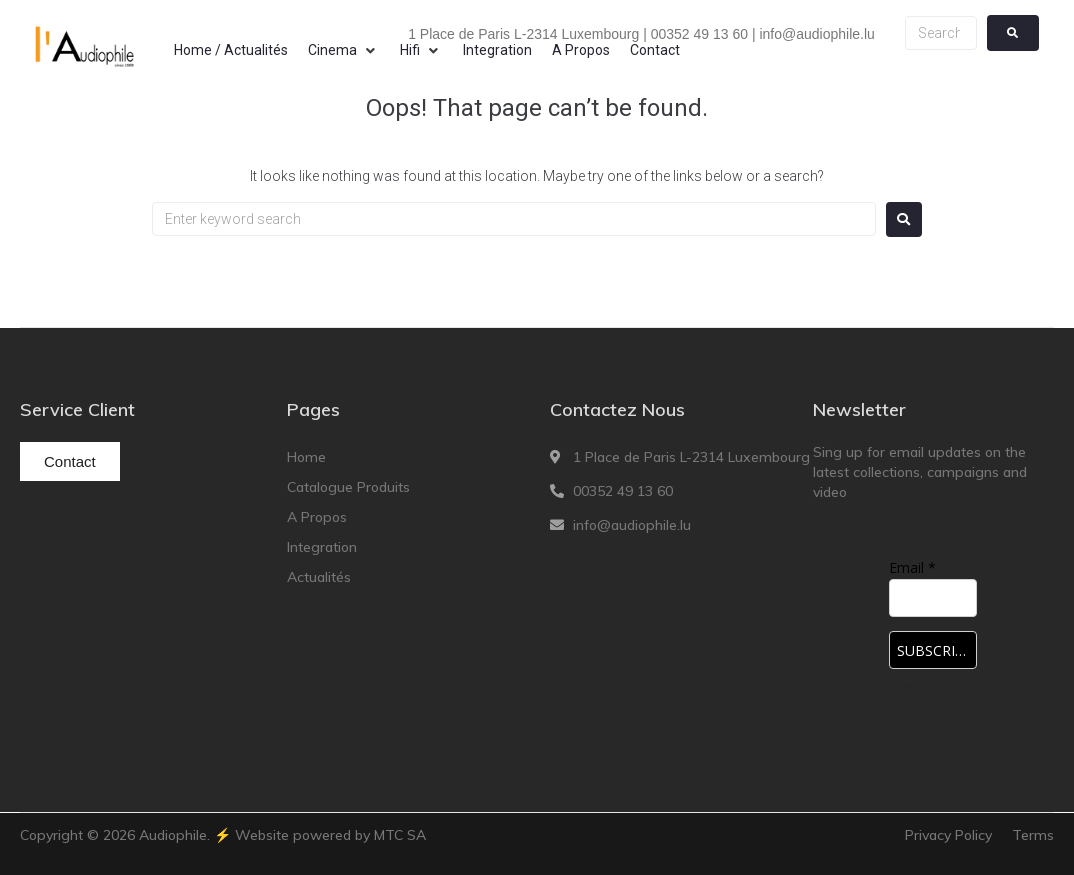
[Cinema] (344, 50)
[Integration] (497, 50)
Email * (912, 567)
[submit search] (1013, 33)
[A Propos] (581, 50)
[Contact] (655, 50)
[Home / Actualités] (231, 50)
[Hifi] (421, 50)
